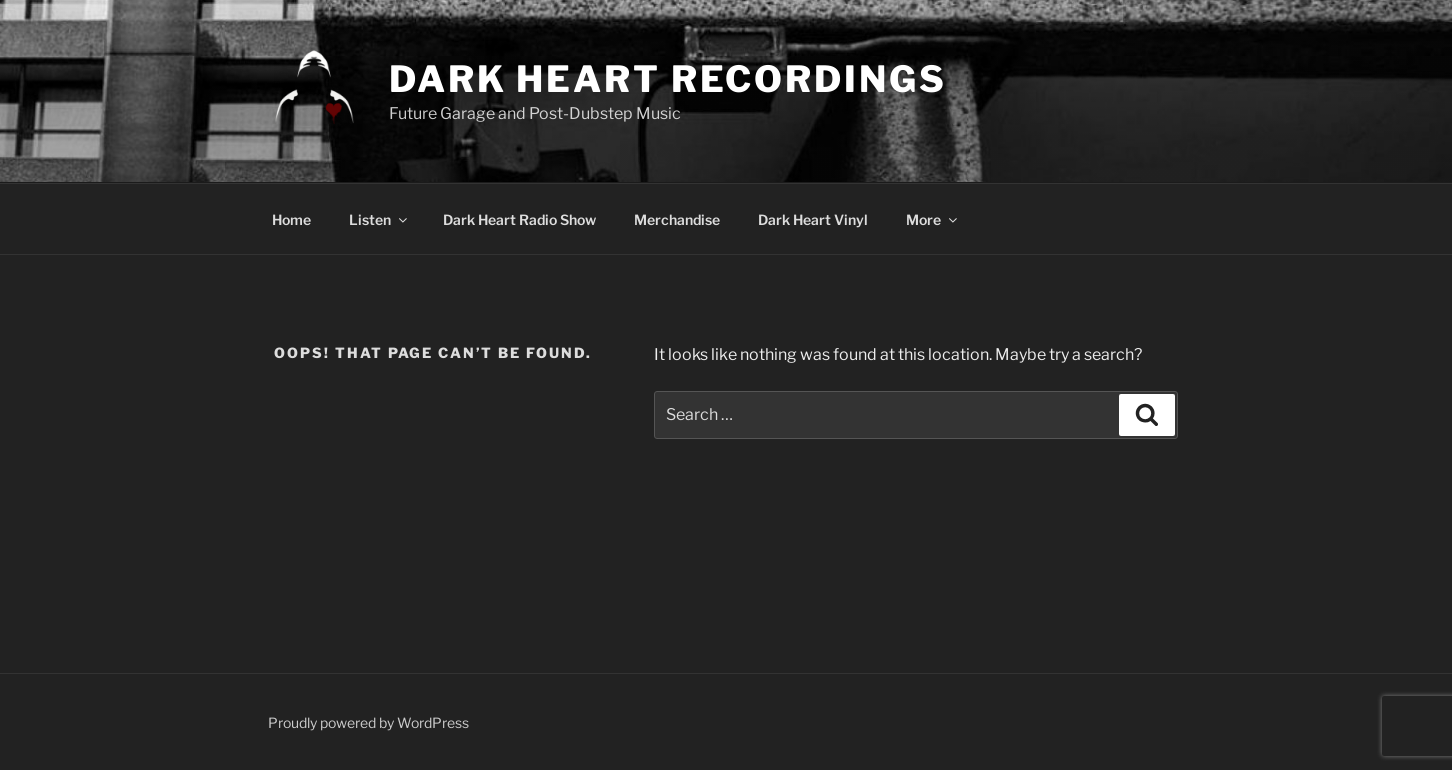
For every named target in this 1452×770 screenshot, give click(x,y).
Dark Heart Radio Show (519, 219)
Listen (379, 219)
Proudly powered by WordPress (368, 722)
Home (291, 219)
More (933, 219)
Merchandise (677, 219)
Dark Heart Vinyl (813, 219)
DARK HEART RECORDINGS (667, 79)
